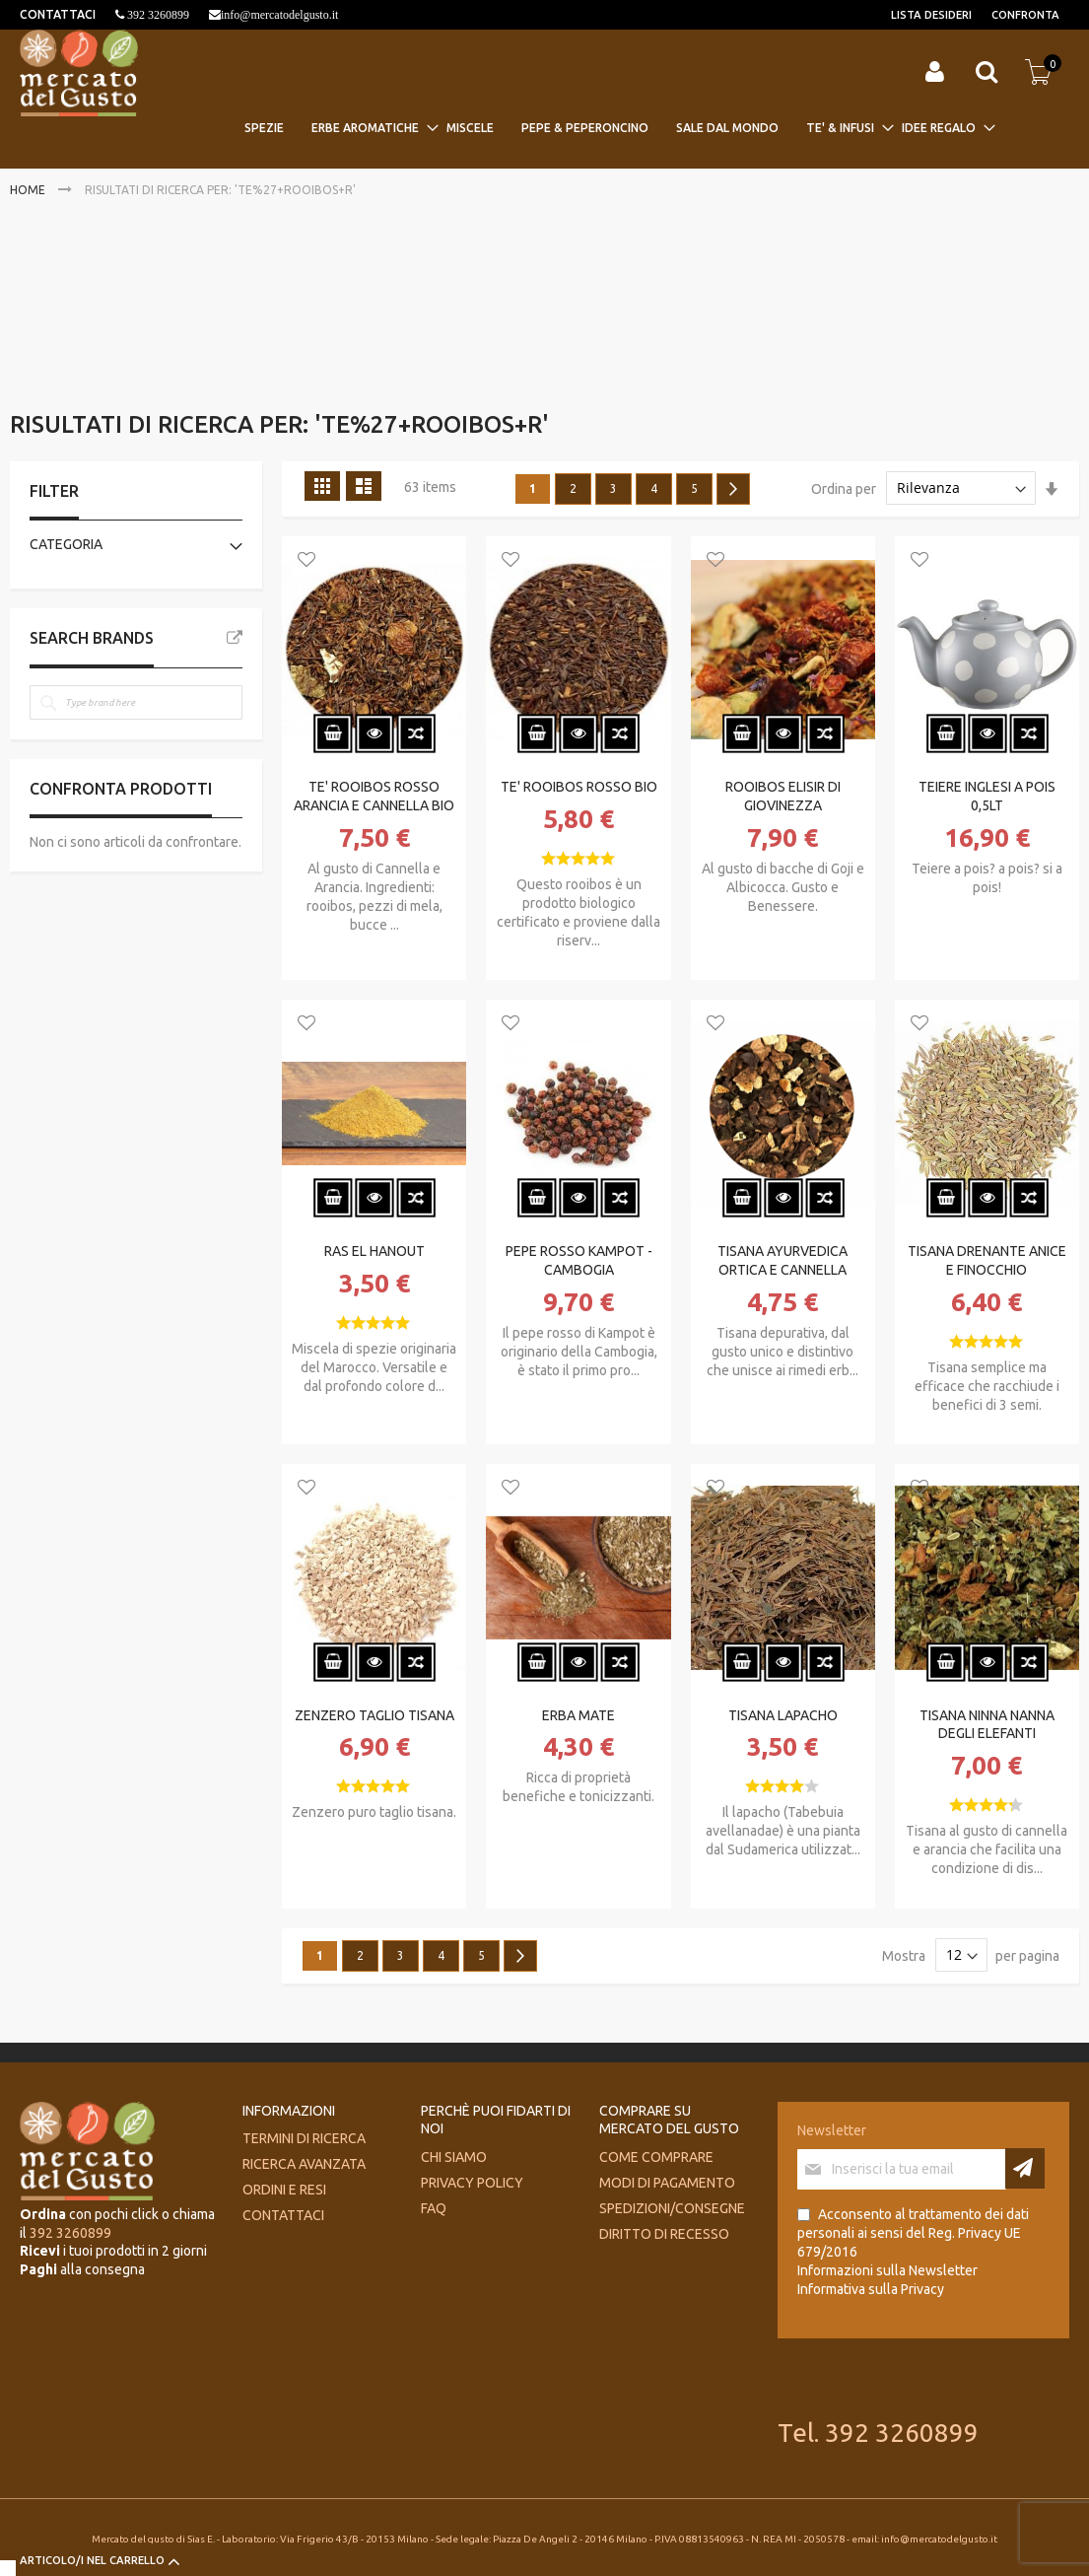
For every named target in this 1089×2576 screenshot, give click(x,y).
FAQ (433, 2208)
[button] (306, 561)
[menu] (616, 127)
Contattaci (283, 2215)
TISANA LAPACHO (783, 1715)
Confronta (1025, 15)
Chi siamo (454, 2157)
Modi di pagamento (667, 2183)
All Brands (234, 638)
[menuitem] (270, 127)
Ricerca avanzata (304, 2164)
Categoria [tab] (66, 544)
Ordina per (843, 488)
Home (29, 189)
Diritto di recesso (664, 2234)
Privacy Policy (472, 2183)
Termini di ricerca (304, 2138)
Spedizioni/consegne (672, 2208)
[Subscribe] (1025, 2168)
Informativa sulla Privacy (870, 2289)
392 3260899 (156, 15)
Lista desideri (931, 15)
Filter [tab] (54, 491)
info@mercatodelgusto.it (279, 15)
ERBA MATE (578, 1715)
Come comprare (656, 2157)
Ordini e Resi (284, 2189)
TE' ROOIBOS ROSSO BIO (579, 787)
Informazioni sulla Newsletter (887, 2270)
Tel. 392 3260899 (878, 2432)
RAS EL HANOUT (374, 1251)
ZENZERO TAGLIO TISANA (374, 1715)
